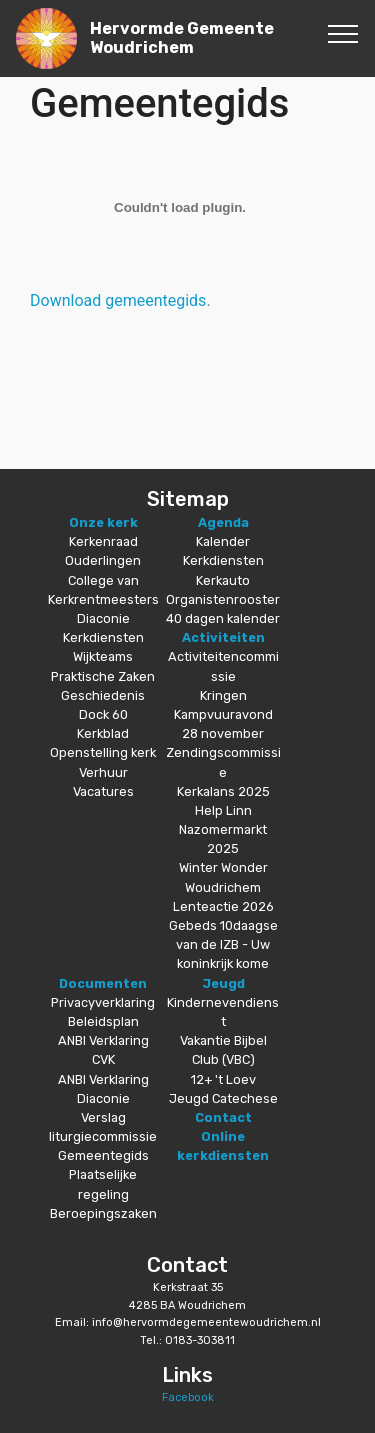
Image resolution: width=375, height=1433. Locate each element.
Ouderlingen (103, 560)
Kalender (223, 541)
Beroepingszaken (103, 1213)
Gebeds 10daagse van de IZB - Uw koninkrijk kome (223, 944)
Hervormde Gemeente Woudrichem (182, 38)
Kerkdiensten (103, 637)
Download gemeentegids (118, 300)
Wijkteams (103, 656)
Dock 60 (103, 714)
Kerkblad (103, 733)
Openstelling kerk (103, 752)
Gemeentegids (103, 1155)
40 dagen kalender (223, 618)
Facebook (188, 1397)
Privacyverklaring (103, 1002)
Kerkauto (223, 580)
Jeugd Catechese (223, 1098)
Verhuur (103, 772)
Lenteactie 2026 (223, 906)
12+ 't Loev (223, 1079)
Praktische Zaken (103, 676)
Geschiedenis (103, 695)
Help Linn (223, 810)
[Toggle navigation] (343, 33)
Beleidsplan (103, 1021)
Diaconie (103, 618)
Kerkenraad (103, 541)
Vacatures (103, 791)
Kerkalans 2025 (223, 791)
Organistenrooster (223, 599)
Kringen (223, 695)
